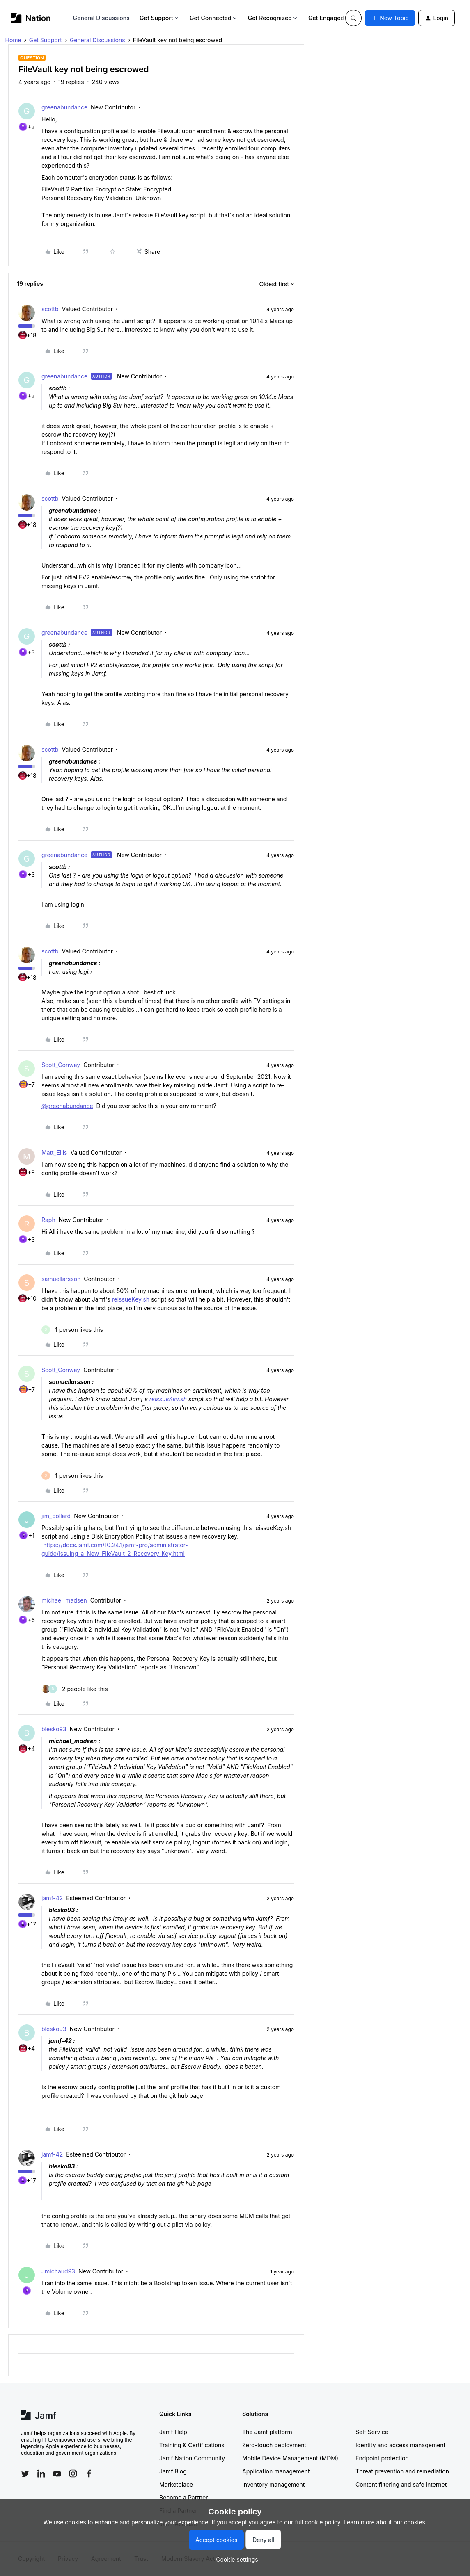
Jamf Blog (173, 2471)
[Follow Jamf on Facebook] (89, 2473)
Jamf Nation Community (192, 2458)
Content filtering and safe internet (401, 2484)
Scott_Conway (60, 1064)
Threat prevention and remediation (402, 2471)
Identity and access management (400, 2445)
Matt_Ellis (54, 1152)
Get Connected (214, 17)
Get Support (160, 17)
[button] (390, 18)
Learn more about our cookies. (385, 2522)
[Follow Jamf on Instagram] (73, 2473)
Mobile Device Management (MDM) (290, 2458)
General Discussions (101, 17)
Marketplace (176, 2484)
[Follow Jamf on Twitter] (25, 2474)
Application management (276, 2471)
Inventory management (273, 2484)
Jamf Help (173, 2431)
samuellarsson (60, 1278)
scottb (50, 308)
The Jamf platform (267, 2431)
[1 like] (72, 1329)
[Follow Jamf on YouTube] (57, 2473)
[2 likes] (74, 1689)
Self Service (371, 2431)
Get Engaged (329, 17)
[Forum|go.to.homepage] (31, 18)
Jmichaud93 (58, 2271)
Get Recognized (273, 17)
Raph (48, 1219)
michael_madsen (64, 1600)
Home (13, 39)
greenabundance (64, 107)
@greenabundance (67, 1105)
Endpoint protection (382, 2458)
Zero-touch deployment (274, 2445)
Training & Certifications (192, 2445)
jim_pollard (56, 1515)
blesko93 (53, 1729)
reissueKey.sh (130, 1299)
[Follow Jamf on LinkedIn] (41, 2473)
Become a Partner (183, 2497)
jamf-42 (52, 1897)
